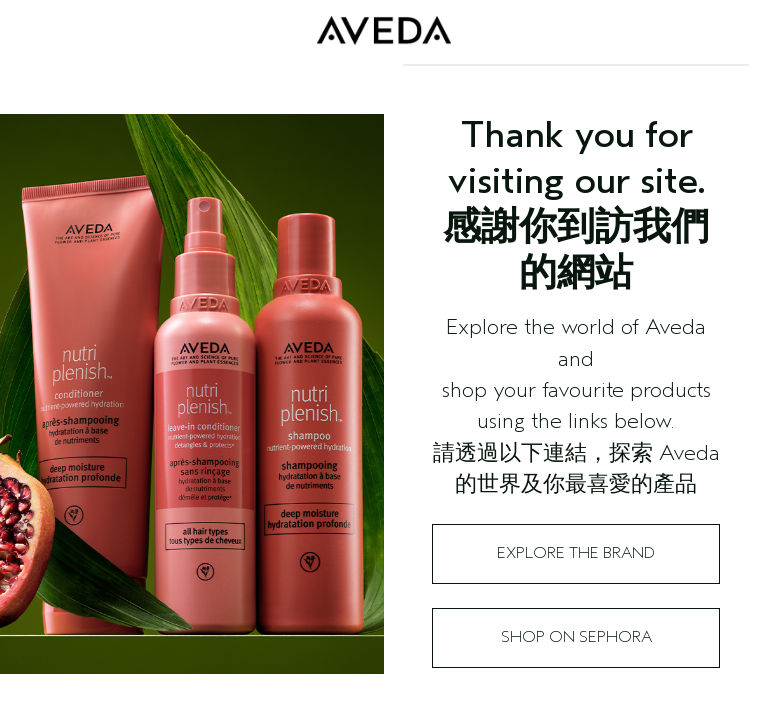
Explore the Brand (576, 553)
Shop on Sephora (576, 637)
